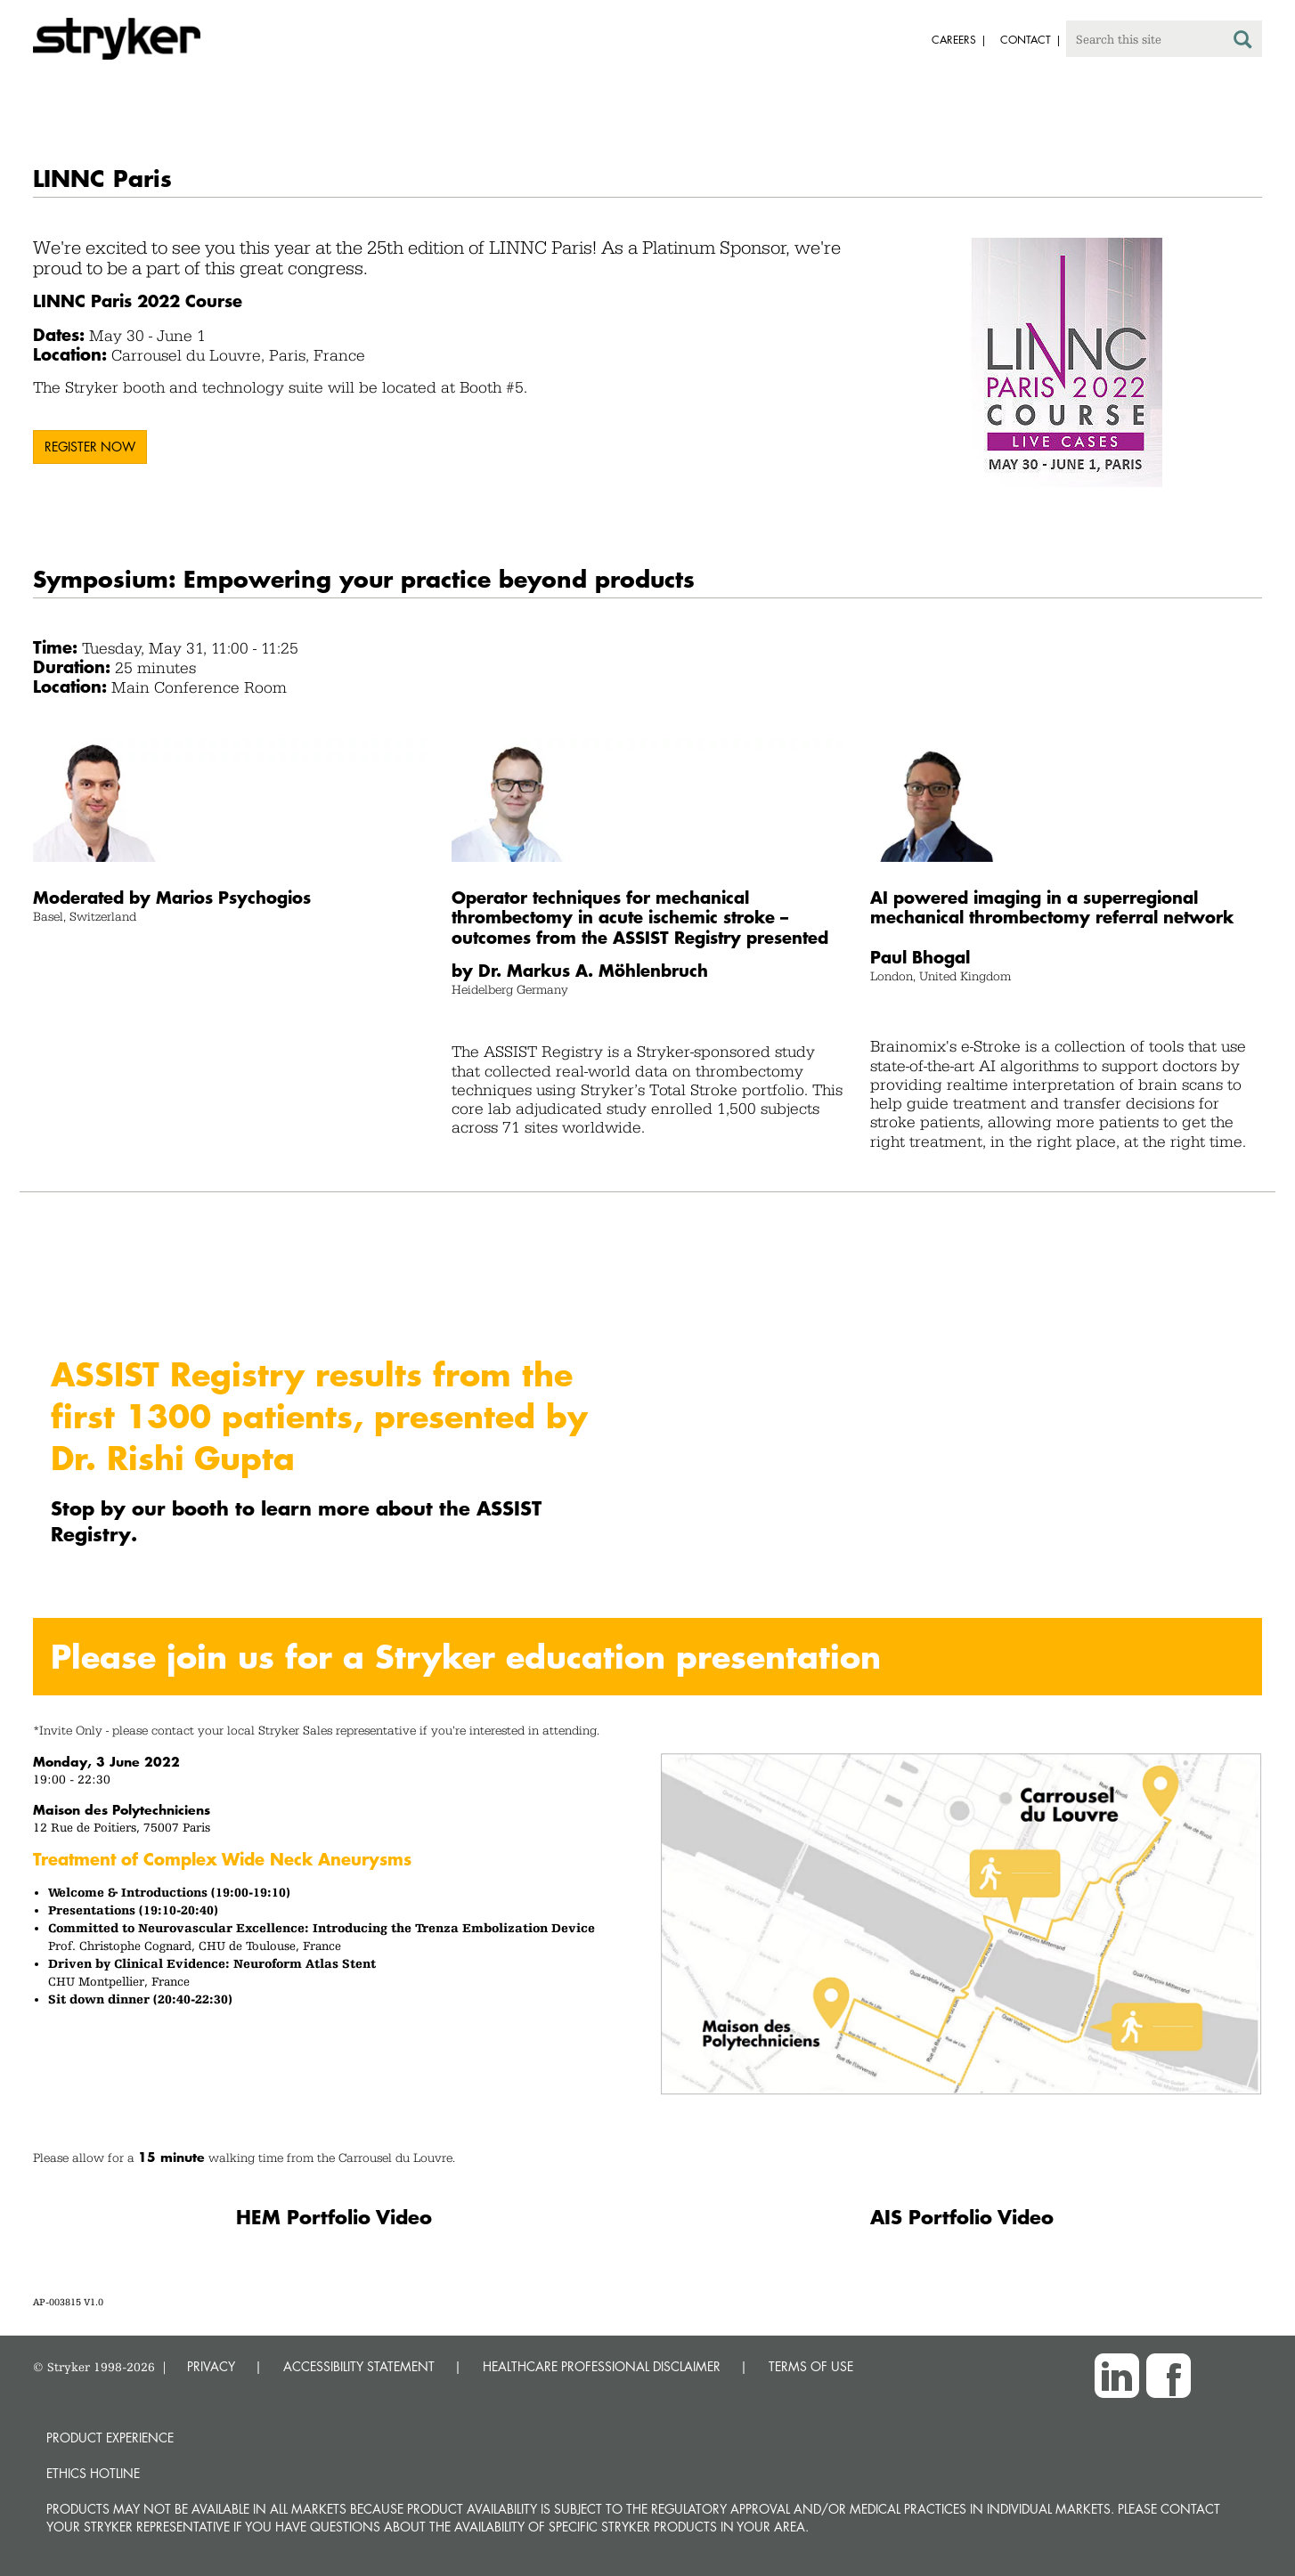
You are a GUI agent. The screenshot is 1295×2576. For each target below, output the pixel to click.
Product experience (110, 2437)
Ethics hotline (93, 2473)
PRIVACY (211, 2366)
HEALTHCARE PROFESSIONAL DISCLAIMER (602, 2366)
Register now (90, 446)
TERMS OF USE (811, 2366)
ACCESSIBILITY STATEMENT (359, 2366)
